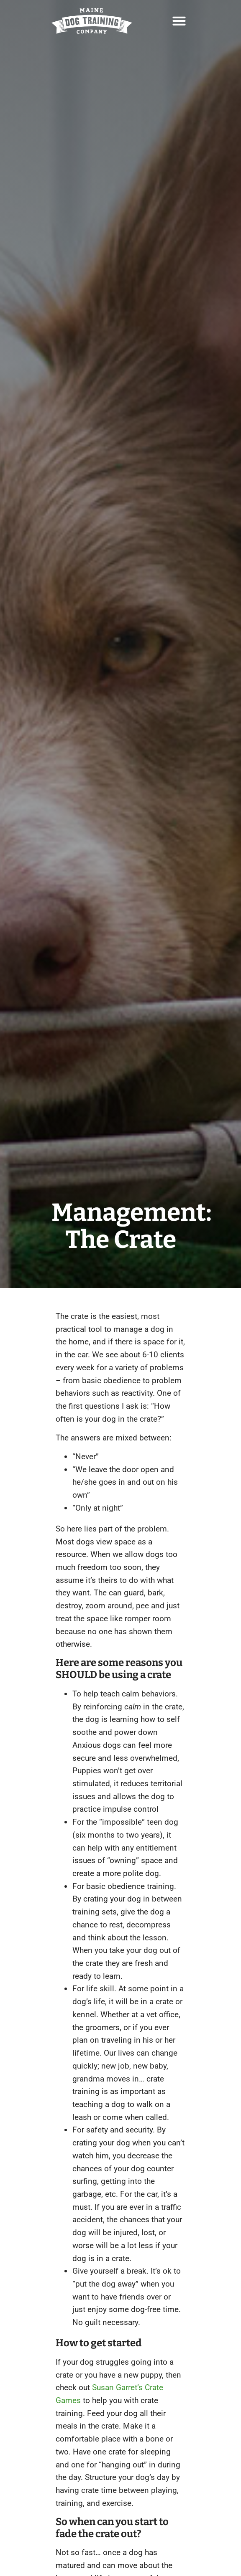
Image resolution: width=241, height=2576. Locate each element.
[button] (179, 20)
